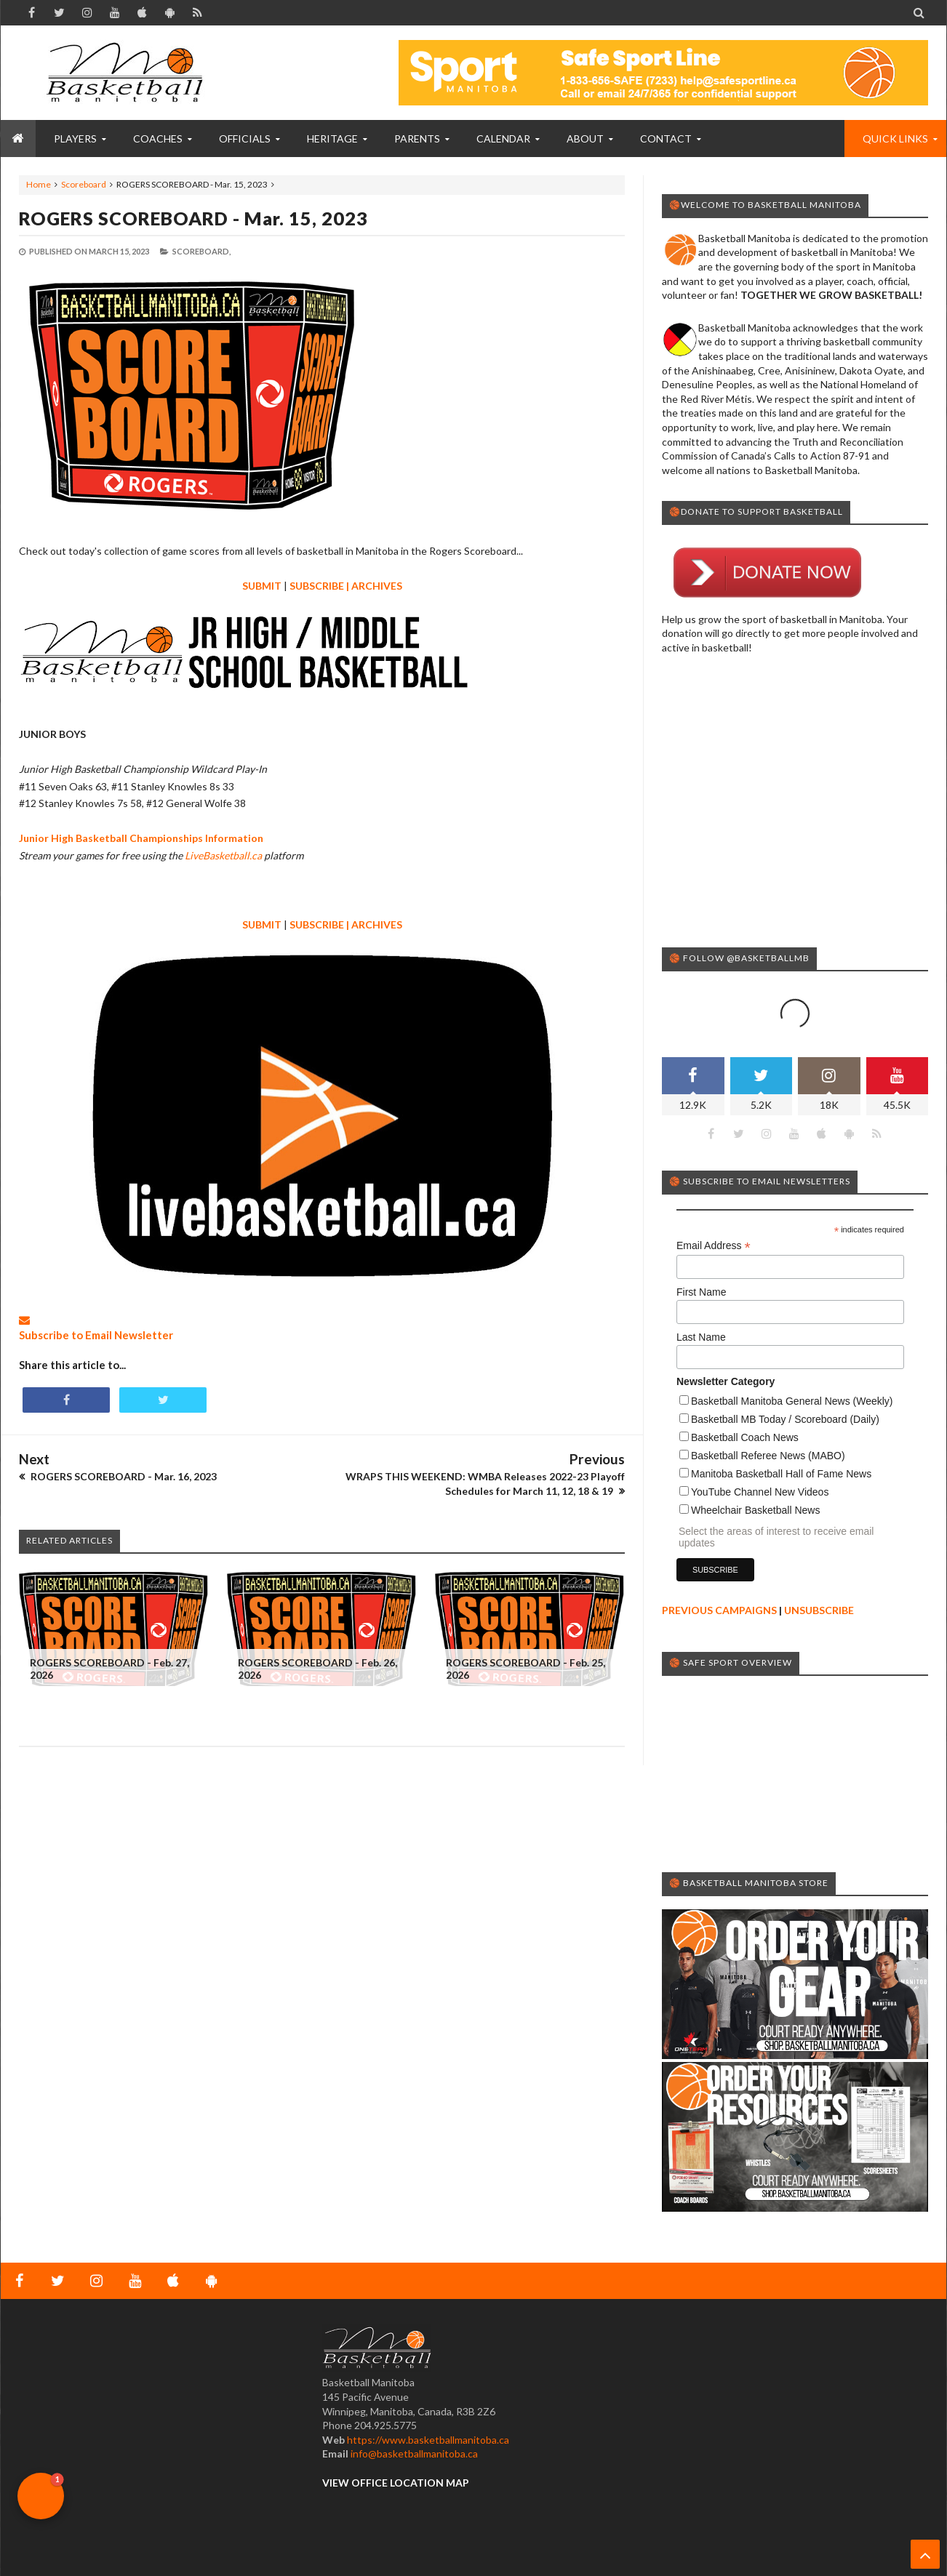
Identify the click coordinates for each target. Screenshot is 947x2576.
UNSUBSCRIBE (819, 1610)
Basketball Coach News (745, 1437)
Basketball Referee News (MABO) (768, 1455)
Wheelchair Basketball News (755, 1510)
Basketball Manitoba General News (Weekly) (792, 1401)
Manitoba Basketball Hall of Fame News (781, 1474)
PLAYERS (75, 138)
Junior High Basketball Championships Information (141, 838)
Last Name (701, 1337)
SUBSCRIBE (316, 585)
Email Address (713, 1246)
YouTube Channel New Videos (759, 1492)
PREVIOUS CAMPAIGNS (719, 1610)
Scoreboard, (201, 251)
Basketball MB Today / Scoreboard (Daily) (785, 1419)
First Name (701, 1292)
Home (38, 184)
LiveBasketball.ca (223, 855)
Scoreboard (83, 184)
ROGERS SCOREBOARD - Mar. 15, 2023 (193, 218)
